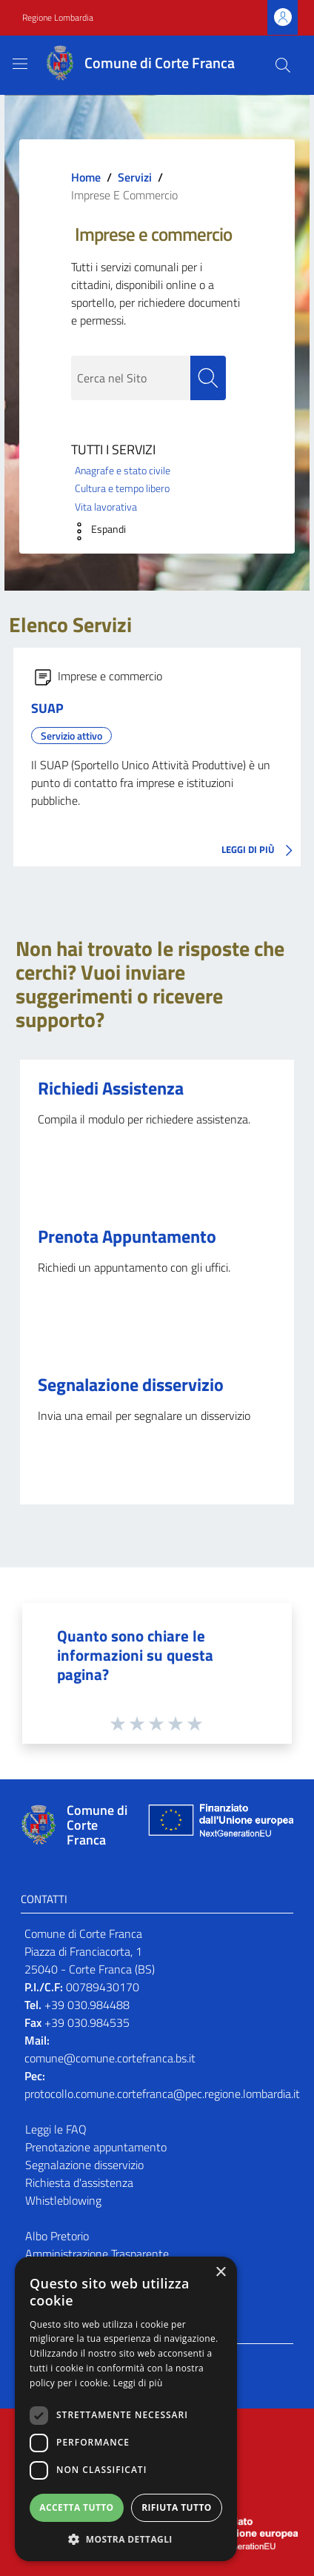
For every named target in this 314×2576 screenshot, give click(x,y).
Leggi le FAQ (56, 2129)
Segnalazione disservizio (131, 1384)
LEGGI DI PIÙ (261, 851)
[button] (95, 531)
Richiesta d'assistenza (79, 2182)
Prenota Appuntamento (127, 1236)
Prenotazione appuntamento (96, 2147)
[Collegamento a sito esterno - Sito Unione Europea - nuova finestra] (219, 1825)
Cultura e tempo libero (122, 488)
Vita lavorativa (106, 507)
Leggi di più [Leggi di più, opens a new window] (138, 2383)
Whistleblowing (63, 2200)
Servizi (135, 177)
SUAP (47, 708)
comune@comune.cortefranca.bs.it (110, 2058)
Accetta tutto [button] (76, 2507)
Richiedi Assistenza (111, 1088)
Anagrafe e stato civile (122, 470)
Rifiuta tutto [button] (176, 2507)
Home (86, 177)
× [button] (220, 2272)
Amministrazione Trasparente (97, 2254)
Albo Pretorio (57, 2236)
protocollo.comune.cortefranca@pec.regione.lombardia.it (162, 2093)
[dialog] (126, 2409)
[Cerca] (283, 65)
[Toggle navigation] (20, 64)
